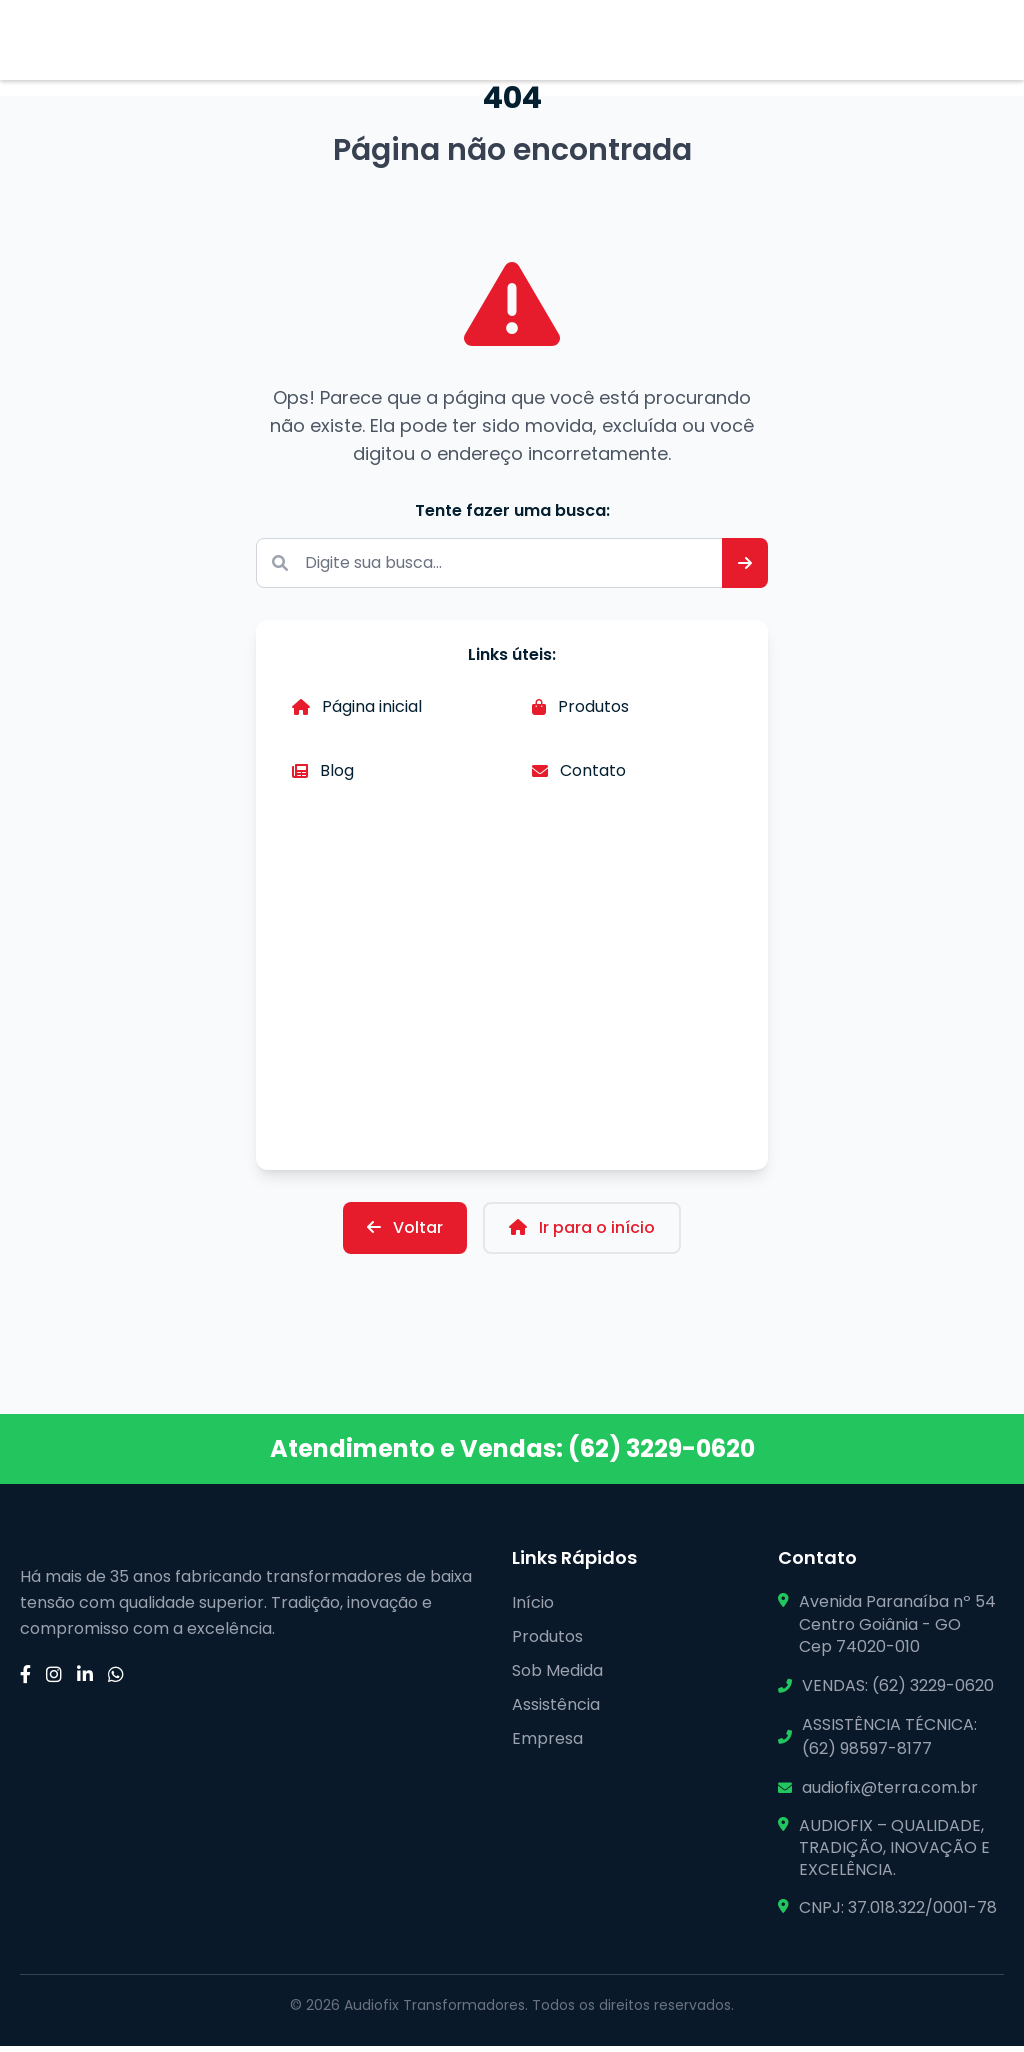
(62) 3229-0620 (661, 1454)
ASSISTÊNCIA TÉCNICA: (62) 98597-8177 (889, 1741)
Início (533, 1608)
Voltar (405, 1233)
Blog (323, 781)
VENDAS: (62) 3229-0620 (898, 1690)
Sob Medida (557, 1676)
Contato (579, 781)
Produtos (580, 717)
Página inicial (357, 717)
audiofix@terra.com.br (890, 1792)
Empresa (547, 1744)
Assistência (556, 1710)
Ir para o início (582, 1233)
